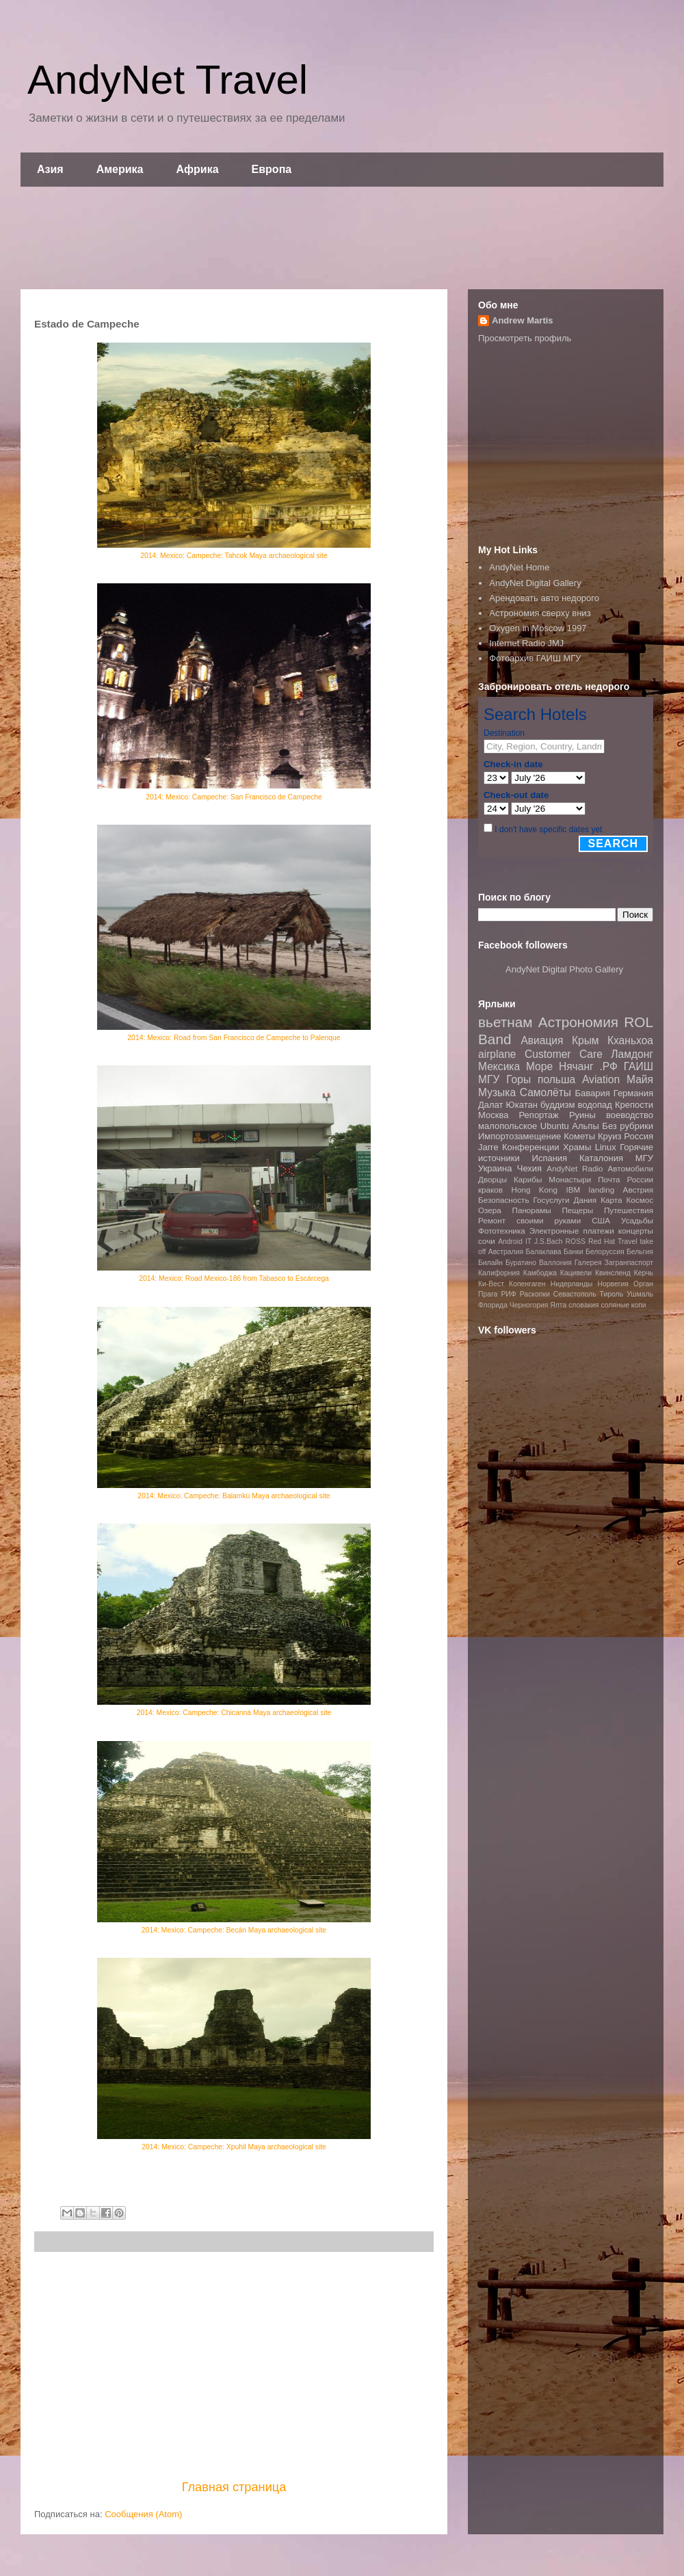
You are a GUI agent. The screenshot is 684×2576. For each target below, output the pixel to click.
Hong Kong (534, 1189)
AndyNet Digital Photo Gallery (564, 969)
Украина (495, 1168)
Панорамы (531, 1210)
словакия (583, 1305)
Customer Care (564, 1054)
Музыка (497, 1092)
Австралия (505, 1252)
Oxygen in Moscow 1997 (537, 628)
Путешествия (628, 1210)
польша (556, 1079)
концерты (635, 1230)
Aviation (601, 1079)
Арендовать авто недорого (544, 598)
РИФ (508, 1294)
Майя (640, 1079)
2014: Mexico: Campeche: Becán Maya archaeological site (234, 1930)
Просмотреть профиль (524, 338)
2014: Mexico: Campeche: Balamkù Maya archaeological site (233, 1496)
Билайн (490, 1262)
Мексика (499, 1066)
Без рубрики (627, 1126)
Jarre (488, 1147)
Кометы (579, 1136)
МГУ (644, 1158)
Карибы (528, 1179)
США (601, 1220)
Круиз (609, 1136)
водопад (595, 1105)
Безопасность (503, 1199)
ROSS (576, 1241)
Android (510, 1241)
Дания (584, 1199)
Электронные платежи (571, 1230)
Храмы (577, 1147)
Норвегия (612, 1284)
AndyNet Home (519, 567)
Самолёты (545, 1092)
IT (528, 1241)
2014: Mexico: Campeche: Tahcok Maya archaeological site (234, 555)
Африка (197, 169)
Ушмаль (640, 1294)
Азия (50, 169)
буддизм (557, 1105)
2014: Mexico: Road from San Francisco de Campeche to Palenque (233, 1037)
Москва (493, 1115)
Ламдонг (632, 1054)
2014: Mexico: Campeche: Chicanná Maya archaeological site (234, 1712)
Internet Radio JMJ (526, 643)
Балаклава (543, 1252)
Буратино (520, 1262)
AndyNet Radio (575, 1168)
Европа (272, 169)
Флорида (493, 1305)
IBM (573, 1189)
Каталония (601, 1158)
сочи (486, 1240)
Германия (633, 1093)
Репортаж (539, 1115)
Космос (639, 1199)
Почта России (625, 1179)
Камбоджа (540, 1273)
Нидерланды (572, 1284)
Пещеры (577, 1210)
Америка (120, 169)
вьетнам (505, 1022)
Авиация (542, 1040)
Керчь (643, 1273)
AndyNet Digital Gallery (535, 583)
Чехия (529, 1168)
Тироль (612, 1294)
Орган (643, 1284)
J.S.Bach (548, 1241)
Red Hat (601, 1241)
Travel (627, 1241)
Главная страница (234, 2487)
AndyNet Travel (167, 80)
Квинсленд (613, 1273)
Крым (585, 1040)
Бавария (592, 1093)
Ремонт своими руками (529, 1220)
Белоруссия (605, 1252)
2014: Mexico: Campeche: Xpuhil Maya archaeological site (234, 2147)
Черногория (529, 1305)
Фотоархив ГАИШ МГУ (535, 658)
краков (490, 1189)
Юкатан (522, 1105)
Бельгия (640, 1252)
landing (602, 1189)
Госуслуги (552, 1199)
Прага (487, 1294)
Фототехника (501, 1230)
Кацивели (576, 1273)
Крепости (634, 1105)
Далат (490, 1105)
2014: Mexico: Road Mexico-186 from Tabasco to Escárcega (234, 1278)
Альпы (585, 1126)
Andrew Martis (522, 320)
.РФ (608, 1066)
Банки (573, 1252)
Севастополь (574, 1294)
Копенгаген (527, 1284)
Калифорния (499, 1273)
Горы (518, 1079)
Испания (550, 1158)
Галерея (588, 1262)
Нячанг (576, 1066)
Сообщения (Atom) (143, 2514)
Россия (638, 1136)
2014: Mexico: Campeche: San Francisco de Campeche (234, 797)
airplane (497, 1054)
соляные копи (623, 1305)
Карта (611, 1199)
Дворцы (492, 1179)
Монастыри (570, 1179)
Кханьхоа (630, 1040)
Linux (605, 1147)
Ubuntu (554, 1126)
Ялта (558, 1305)
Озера (489, 1210)
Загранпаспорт (629, 1262)
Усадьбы (637, 1220)
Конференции (531, 1147)
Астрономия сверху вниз (539, 613)
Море (539, 1066)
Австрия (638, 1189)
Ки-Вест (491, 1284)
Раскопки (535, 1294)
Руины (582, 1115)
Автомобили (630, 1168)
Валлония (555, 1262)
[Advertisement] (342, 238)
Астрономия (578, 1022)
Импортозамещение (519, 1136)
